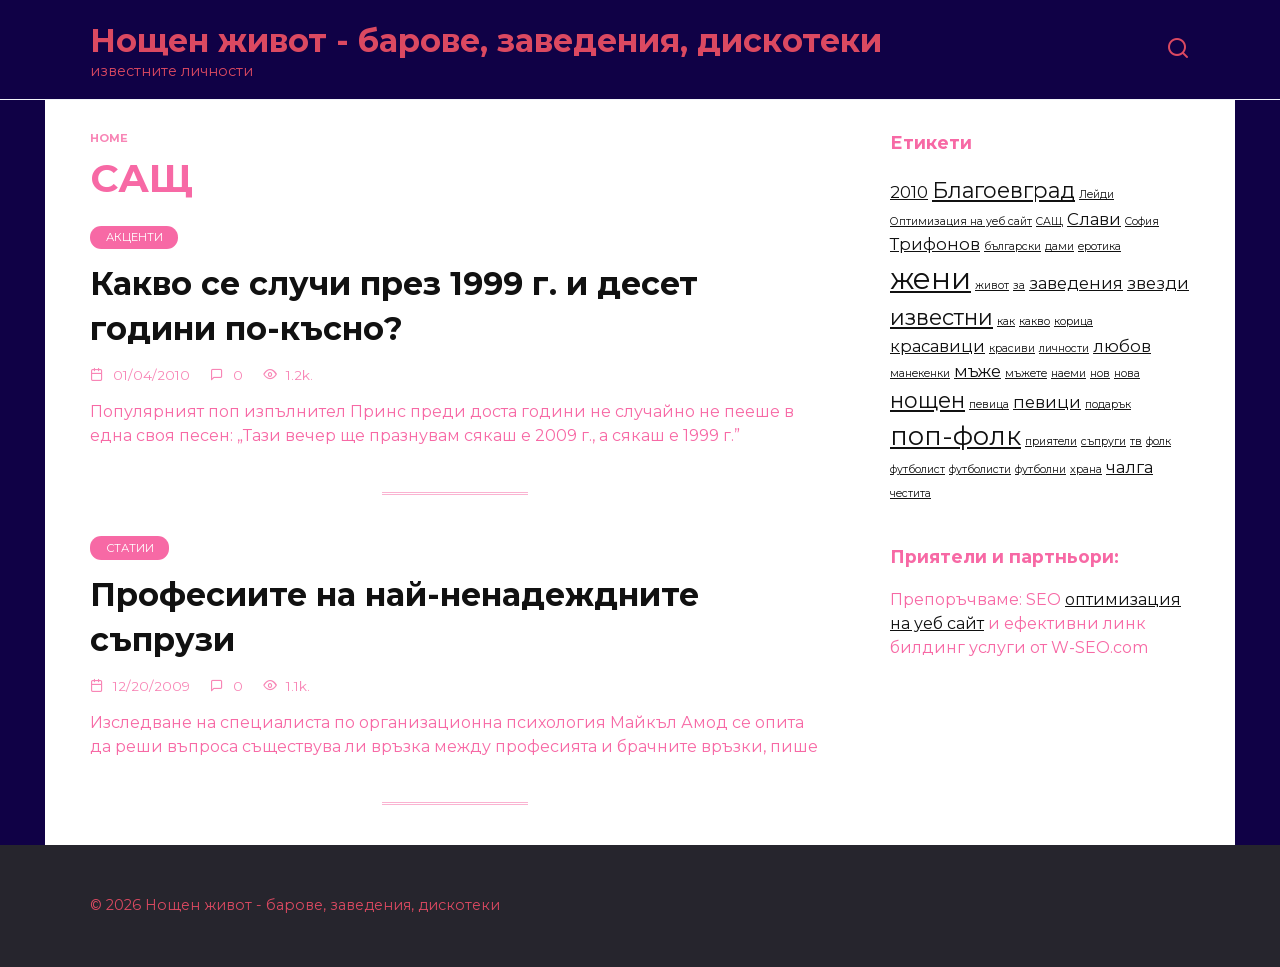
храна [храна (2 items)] (1086, 469)
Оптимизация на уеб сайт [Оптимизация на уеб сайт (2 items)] (961, 221)
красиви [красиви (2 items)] (1012, 348)
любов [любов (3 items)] (1122, 346)
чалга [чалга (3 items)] (1129, 467)
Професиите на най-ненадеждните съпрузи (394, 617)
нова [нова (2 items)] (1127, 373)
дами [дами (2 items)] (1059, 246)
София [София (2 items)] (1142, 221)
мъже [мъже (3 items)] (977, 371)
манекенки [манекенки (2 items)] (920, 373)
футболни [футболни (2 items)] (1040, 469)
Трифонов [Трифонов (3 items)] (935, 244)
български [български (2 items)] (1012, 246)
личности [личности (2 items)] (1064, 348)
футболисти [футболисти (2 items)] (980, 469)
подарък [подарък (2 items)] (1108, 404)
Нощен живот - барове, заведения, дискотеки (486, 40)
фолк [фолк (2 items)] (1158, 441)
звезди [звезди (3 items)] (1158, 283)
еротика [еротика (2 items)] (1099, 246)
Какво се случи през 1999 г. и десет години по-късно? (394, 307)
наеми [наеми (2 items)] (1068, 373)
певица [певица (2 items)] (989, 404)
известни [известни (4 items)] (941, 317)
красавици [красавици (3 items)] (937, 346)
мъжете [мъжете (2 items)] (1026, 373)
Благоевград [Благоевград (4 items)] (1003, 190)
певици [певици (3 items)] (1047, 402)
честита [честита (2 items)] (910, 493)
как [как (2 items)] (1006, 321)
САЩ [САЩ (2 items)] (1049, 221)
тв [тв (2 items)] (1136, 441)
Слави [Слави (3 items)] (1094, 219)
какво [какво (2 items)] (1034, 321)
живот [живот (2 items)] (992, 285)
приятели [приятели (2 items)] (1051, 441)
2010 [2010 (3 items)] (909, 192)
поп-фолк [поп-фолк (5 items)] (955, 435)
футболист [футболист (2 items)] (917, 469)
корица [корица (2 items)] (1073, 321)
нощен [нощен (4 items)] (927, 400)
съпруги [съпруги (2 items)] (1103, 441)
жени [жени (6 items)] (930, 278)
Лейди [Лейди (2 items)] (1096, 194)
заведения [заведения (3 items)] (1076, 283)
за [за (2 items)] (1019, 285)
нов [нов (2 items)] (1100, 373)
